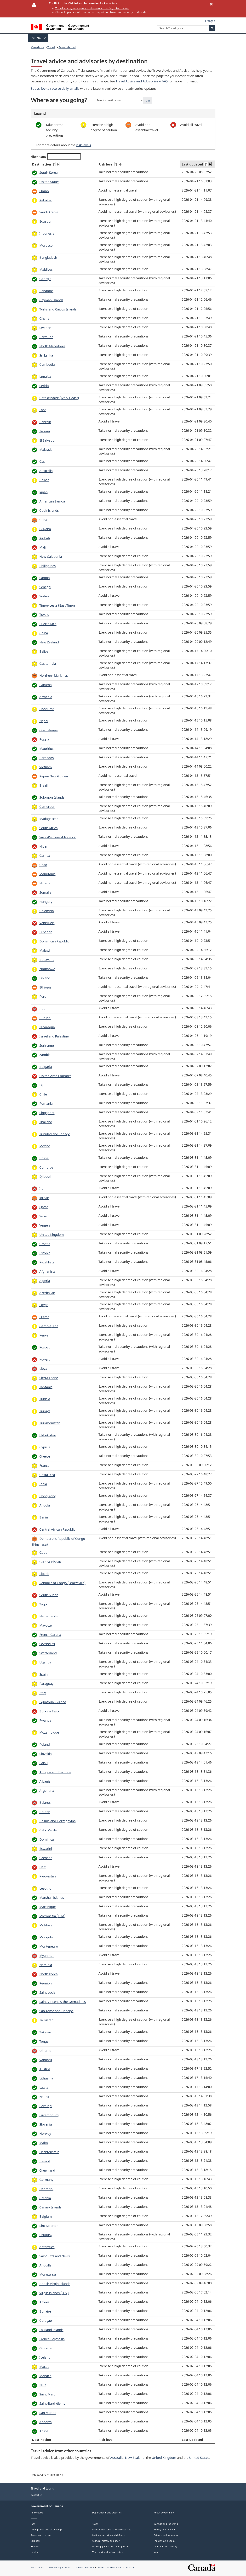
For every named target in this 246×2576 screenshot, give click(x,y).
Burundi (45, 1018)
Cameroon (47, 807)
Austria (44, 2069)
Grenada (45, 1858)
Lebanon (45, 932)
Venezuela (47, 923)
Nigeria (44, 883)
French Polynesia (52, 2339)
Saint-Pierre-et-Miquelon (57, 837)
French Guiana (50, 1635)
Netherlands (48, 1616)
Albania (45, 1781)
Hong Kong (47, 1496)
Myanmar (46, 1956)
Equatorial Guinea (52, 1702)
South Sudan (48, 1595)
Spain (43, 1674)
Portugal (45, 2106)
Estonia (44, 1253)
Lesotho (45, 1888)
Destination (46, 164)
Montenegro (48, 1946)
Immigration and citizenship (46, 2529)
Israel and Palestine (54, 1036)
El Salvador (47, 440)
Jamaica (45, 376)
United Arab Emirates (55, 1076)
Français (210, 21)
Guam (44, 462)
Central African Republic (57, 1529)
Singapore (47, 1113)
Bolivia (44, 480)
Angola (44, 1505)
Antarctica (47, 2247)
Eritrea (44, 1317)
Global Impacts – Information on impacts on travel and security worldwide (100, 12)
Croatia (44, 1244)
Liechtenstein (49, 2152)
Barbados (46, 758)
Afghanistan (48, 1271)
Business (35, 2540)
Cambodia (47, 364)
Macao (44, 2367)
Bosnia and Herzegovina (57, 1821)
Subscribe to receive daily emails (55, 88)
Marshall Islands (51, 1897)
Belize (43, 651)
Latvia (43, 2087)
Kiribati (44, 538)
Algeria (44, 1281)
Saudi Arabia (48, 212)
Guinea (44, 855)
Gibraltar (46, 2348)
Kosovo (44, 1347)
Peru (42, 996)
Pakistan (45, 200)
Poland (44, 1744)
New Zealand (49, 642)
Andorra (45, 2422)
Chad (43, 865)
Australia (46, 471)
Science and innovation (166, 2535)
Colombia (46, 911)
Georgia (45, 279)
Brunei (44, 1158)
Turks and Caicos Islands (58, 309)
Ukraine (45, 2050)
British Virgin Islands (54, 2284)
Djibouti (45, 1176)
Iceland (44, 2357)
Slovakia (45, 1754)
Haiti (42, 1867)
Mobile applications (60, 2567)
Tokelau (45, 2032)
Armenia (45, 697)
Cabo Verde (48, 1830)
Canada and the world (166, 2523)
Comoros (46, 1167)
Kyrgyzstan (47, 1876)
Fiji (41, 1085)
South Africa (48, 828)
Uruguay (45, 2235)
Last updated (197, 164)
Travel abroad (67, 47)
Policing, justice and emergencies (110, 2546)
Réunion (45, 1983)
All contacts (37, 2512)
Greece (44, 1456)
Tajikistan (46, 2020)
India (43, 1484)
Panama (45, 685)
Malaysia (45, 449)
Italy (42, 1693)
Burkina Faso (49, 1711)
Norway (45, 2133)
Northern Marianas (53, 675)
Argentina (46, 1790)
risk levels (83, 145)
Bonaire (45, 2311)
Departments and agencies (107, 2512)
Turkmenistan (49, 1423)
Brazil (43, 785)
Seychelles (47, 1644)
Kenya (43, 1335)
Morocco (46, 245)
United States (49, 182)
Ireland (44, 2161)
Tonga (44, 2041)
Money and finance (164, 2529)
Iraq (42, 1008)
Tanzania (45, 1387)
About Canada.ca (84, 2567)
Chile (43, 1094)
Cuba (43, 520)
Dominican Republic (54, 941)
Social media (38, 2567)
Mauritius (46, 748)
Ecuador (45, 221)
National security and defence (108, 2535)
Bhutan (44, 1812)
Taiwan (44, 431)
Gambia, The (48, 1326)
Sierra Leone (48, 1378)
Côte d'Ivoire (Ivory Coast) (59, 398)
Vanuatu (45, 2060)
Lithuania (46, 2078)
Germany (46, 2179)
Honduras (46, 709)
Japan (43, 492)
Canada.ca (37, 47)
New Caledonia (50, 556)
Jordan (44, 1198)
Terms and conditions (109, 2567)
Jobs (33, 2523)
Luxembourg (49, 2115)
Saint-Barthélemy (52, 2403)
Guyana (45, 529)
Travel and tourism (41, 2535)
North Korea (48, 1974)
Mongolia (46, 1937)
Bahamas (46, 291)
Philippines (47, 566)
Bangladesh (48, 257)
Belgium (45, 2216)
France (44, 1466)
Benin (43, 1517)
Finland (44, 978)
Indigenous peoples (165, 2540)
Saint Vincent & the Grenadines (62, 2002)
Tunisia (44, 1399)
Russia (44, 739)
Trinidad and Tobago (54, 1134)
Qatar (43, 1207)
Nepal (43, 721)
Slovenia (45, 2124)
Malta (43, 2143)
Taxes (95, 2523)
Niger (43, 846)
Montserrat (47, 2274)
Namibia (45, 1965)
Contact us (36, 2494)
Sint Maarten (48, 2225)
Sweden (45, 328)
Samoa (44, 578)
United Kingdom (51, 1235)
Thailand (45, 1122)
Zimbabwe (47, 969)
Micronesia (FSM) (52, 1916)
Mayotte (45, 1625)
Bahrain (45, 422)
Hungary (45, 901)
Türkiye (44, 1411)
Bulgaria (45, 1067)
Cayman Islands (51, 300)
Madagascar (48, 819)
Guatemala (47, 663)
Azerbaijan (47, 1293)
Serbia (44, 386)
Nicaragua (47, 1027)
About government (164, 2512)
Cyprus (44, 1447)
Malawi (44, 950)
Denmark (46, 2189)
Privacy (130, 2567)
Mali (42, 547)
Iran (42, 1188)
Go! (148, 100)
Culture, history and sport (106, 2540)
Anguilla (45, 2265)
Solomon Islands (51, 797)
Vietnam (45, 767)
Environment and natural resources (111, 2529)
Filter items (56, 156)
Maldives (46, 269)
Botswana (46, 960)
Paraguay (46, 1683)
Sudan (44, 596)
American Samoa (52, 501)
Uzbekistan (47, 1435)
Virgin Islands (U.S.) (54, 2293)
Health (34, 2552)
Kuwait (44, 1359)
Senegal (45, 587)
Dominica (46, 1839)
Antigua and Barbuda (55, 1772)
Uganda (45, 1662)
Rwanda (45, 1720)
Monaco (45, 2376)
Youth (157, 2552)
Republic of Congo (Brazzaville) (62, 1583)
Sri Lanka (46, 355)
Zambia (45, 1055)
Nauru (44, 2097)
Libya (43, 1368)
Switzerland (48, 1653)
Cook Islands (49, 510)
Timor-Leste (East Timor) (57, 605)
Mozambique (49, 1732)
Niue (42, 2385)
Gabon (44, 1552)
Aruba (43, 2431)
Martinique (47, 1907)
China (43, 633)
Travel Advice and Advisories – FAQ (142, 81)
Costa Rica (47, 1475)
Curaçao (45, 2321)
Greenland (47, 2170)
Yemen (44, 1225)
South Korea (48, 172)
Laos (42, 410)
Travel (51, 47)
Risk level (110, 164)
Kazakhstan (48, 1262)
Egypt (43, 1305)
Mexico (44, 1146)
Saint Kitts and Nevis (54, 2256)
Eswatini (45, 1849)
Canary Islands (50, 2207)
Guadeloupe (48, 730)
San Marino (47, 2413)
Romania (46, 1103)
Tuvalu (44, 615)
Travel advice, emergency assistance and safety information (92, 8)
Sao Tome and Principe (56, 2011)
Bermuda (46, 337)
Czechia (45, 2198)
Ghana (44, 318)
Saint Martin (48, 2394)
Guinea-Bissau (50, 1562)
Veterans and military (165, 2546)
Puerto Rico (48, 624)
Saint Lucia (47, 1992)
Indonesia (46, 233)
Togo (43, 1604)
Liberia (44, 1574)
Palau (43, 1763)
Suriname (46, 1045)
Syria (43, 1216)
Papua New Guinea (53, 776)
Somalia (45, 892)
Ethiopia (45, 987)
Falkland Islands (51, 2330)
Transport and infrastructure (108, 2552)
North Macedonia (52, 346)
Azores (44, 2302)
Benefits (35, 2546)
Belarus (45, 1803)
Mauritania (47, 874)
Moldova (45, 1925)
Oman (44, 191)
